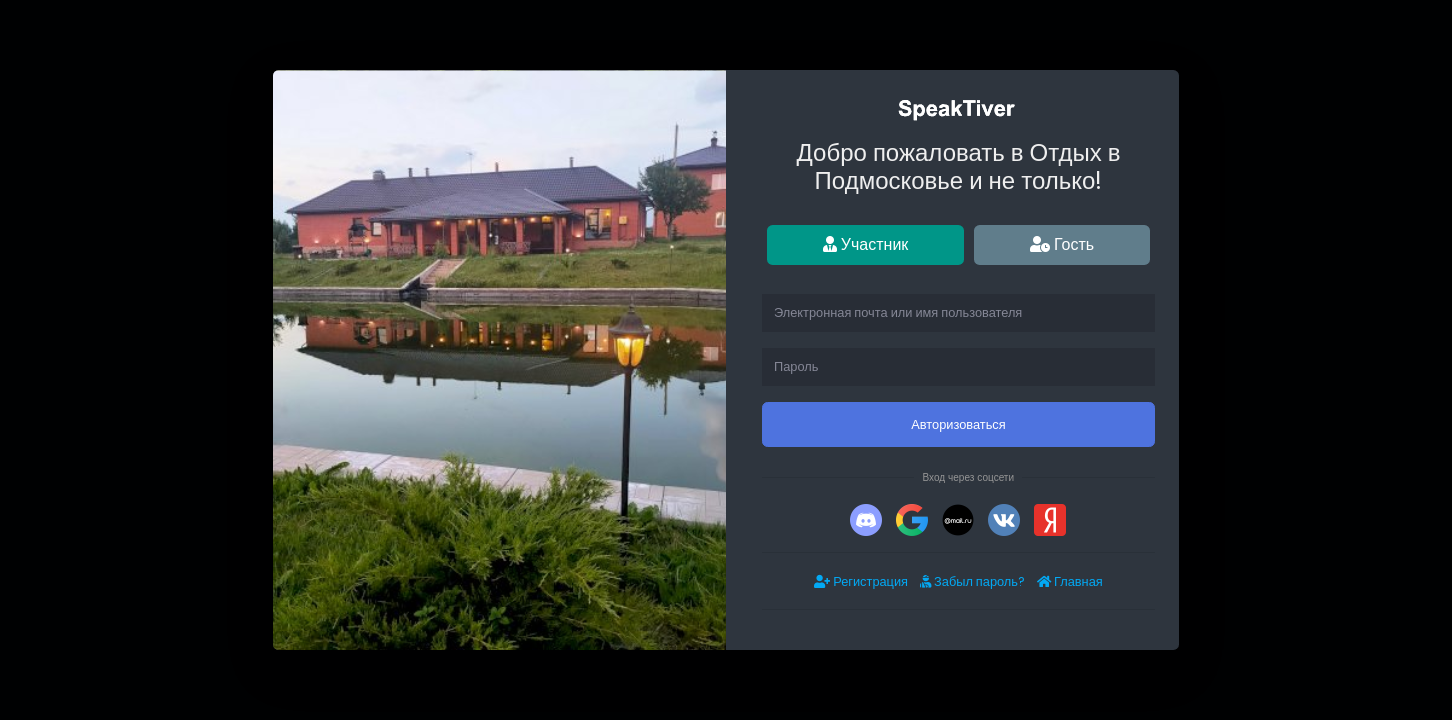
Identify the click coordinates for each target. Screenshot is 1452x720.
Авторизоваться (958, 424)
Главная (1070, 581)
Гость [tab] (1062, 244)
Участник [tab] (866, 244)
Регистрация (861, 581)
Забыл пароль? (972, 581)
